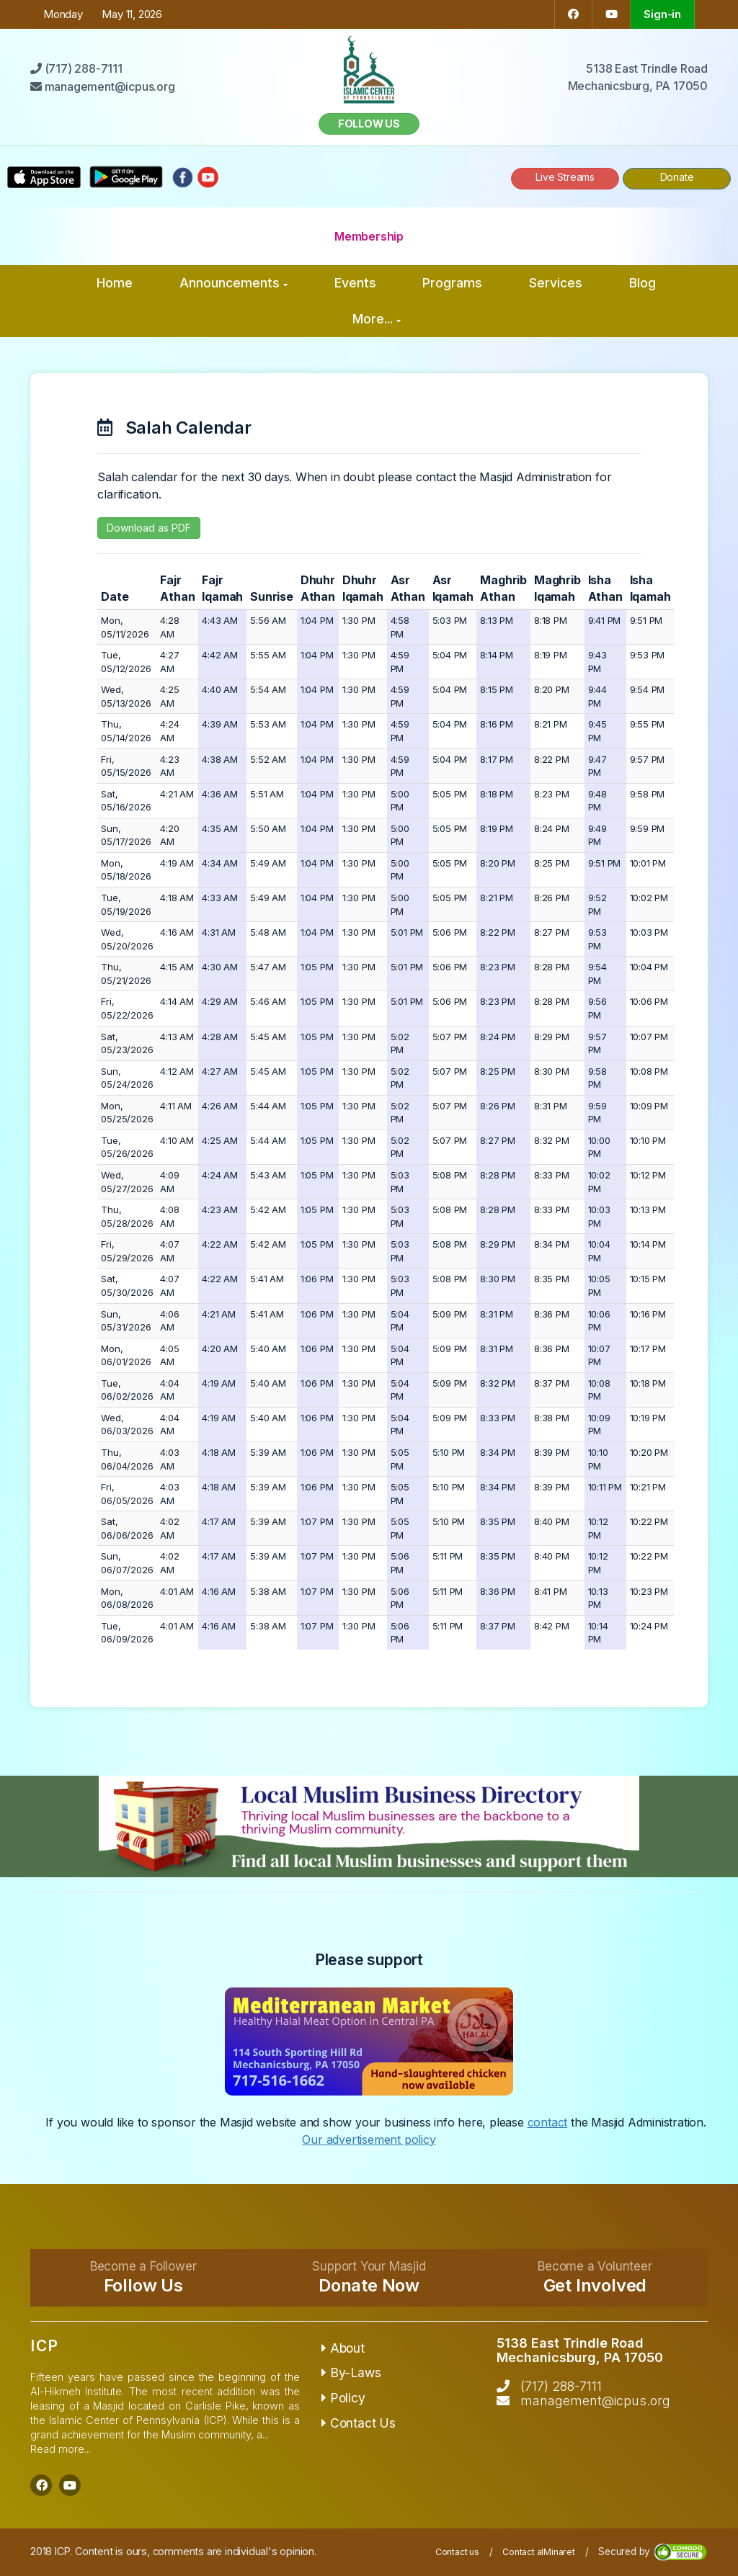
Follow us (369, 123)
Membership (369, 236)
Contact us (457, 2551)
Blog (642, 282)
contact (548, 2122)
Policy (343, 2397)
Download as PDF (149, 528)
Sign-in (662, 14)
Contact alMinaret (538, 2551)
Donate (677, 177)
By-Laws (351, 2372)
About (343, 2348)
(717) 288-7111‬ (561, 2386)
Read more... (60, 2449)
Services (555, 282)
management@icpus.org (595, 2400)
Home (115, 282)
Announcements (233, 282)
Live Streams (565, 177)
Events (355, 282)
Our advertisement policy (368, 2139)
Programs (452, 282)
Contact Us (358, 2422)
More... (376, 318)
